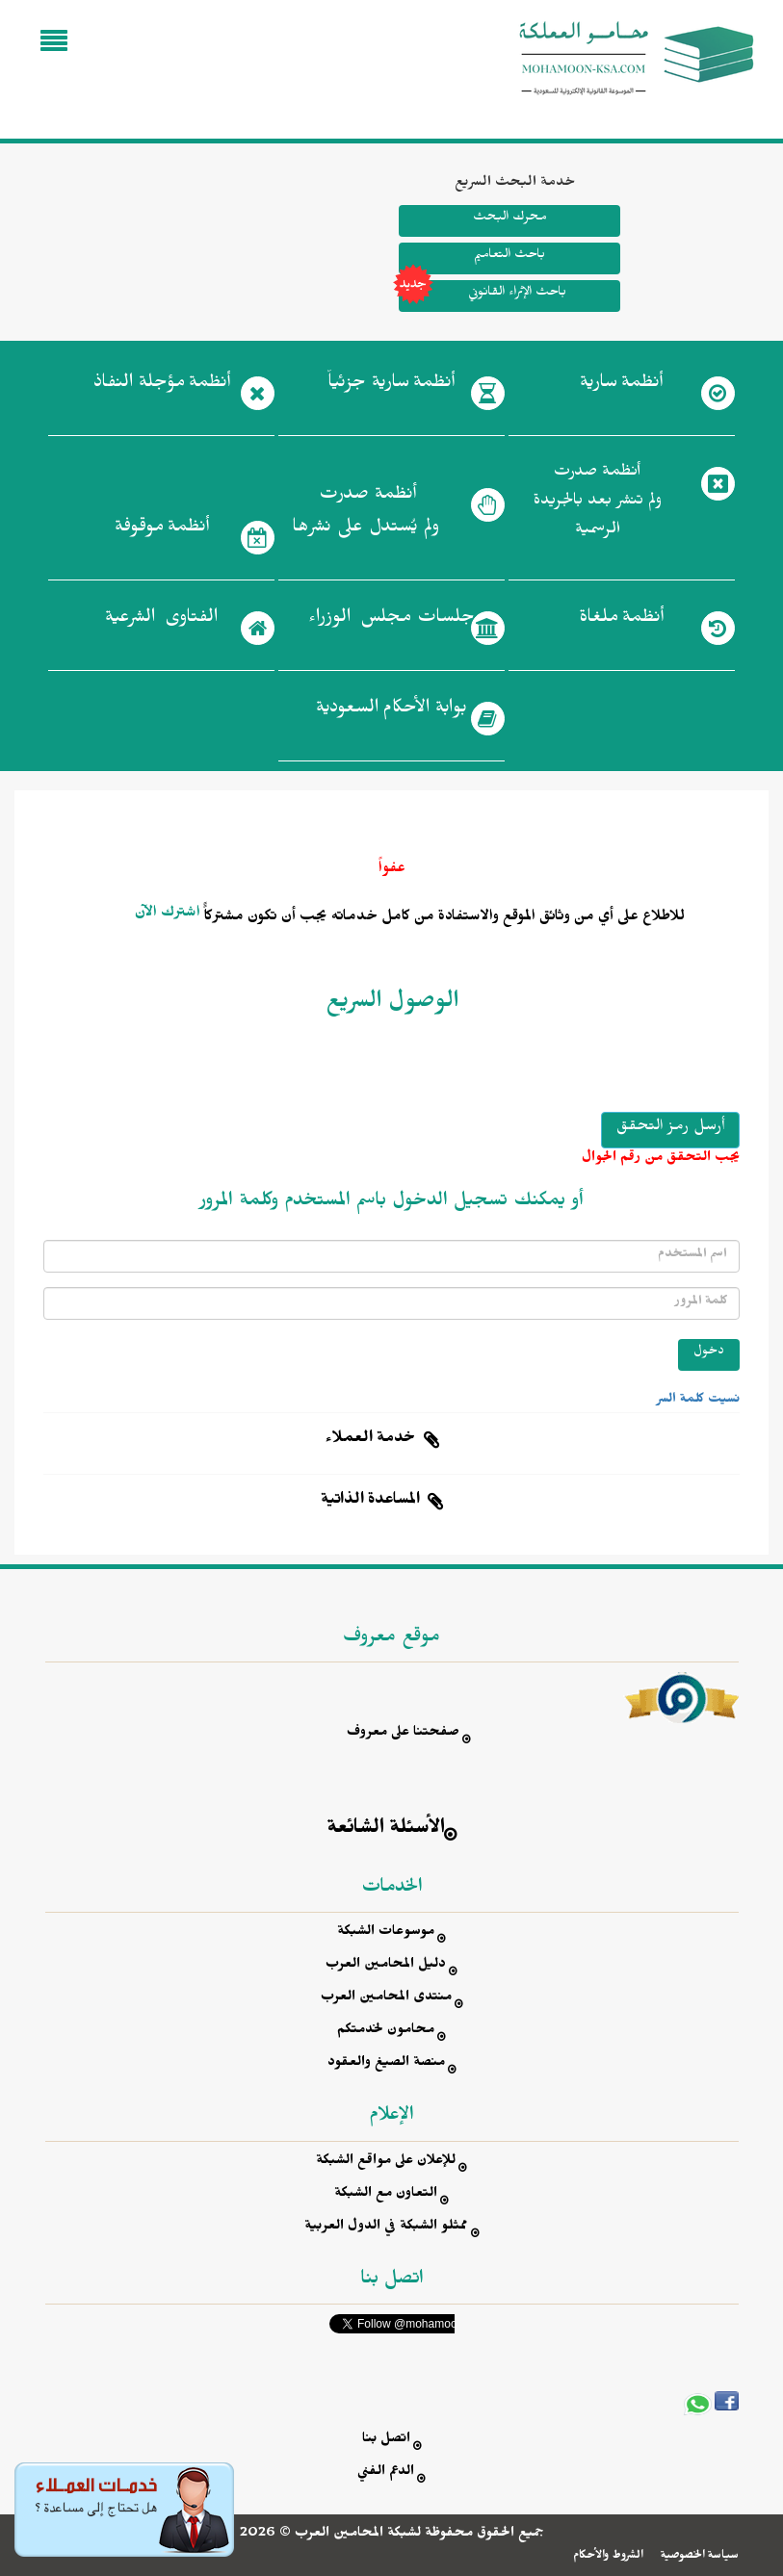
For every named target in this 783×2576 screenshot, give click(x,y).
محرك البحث (510, 219)
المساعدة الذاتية (370, 1501)
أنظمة (621, 386)
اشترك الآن (167, 914)
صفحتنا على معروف (403, 1734)
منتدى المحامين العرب (386, 1999)
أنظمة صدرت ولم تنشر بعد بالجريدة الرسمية (598, 503)
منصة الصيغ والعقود (386, 2064)
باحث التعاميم (509, 256)
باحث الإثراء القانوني (482, 296)
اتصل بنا (386, 2441)
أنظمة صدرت (365, 516)
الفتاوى (161, 621)
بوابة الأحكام (391, 711)
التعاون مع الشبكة (385, 2195)
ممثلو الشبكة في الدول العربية (386, 2228)
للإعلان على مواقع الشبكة (386, 2162)
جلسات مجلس (391, 621)
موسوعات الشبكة (385, 1933)
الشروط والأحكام (608, 2556)
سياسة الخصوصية (700, 2556)
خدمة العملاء (371, 1440)
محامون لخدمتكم (385, 2031)
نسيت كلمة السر (698, 1400)
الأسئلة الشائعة (386, 1830)
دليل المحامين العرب (386, 1966)
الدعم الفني (385, 2473)
